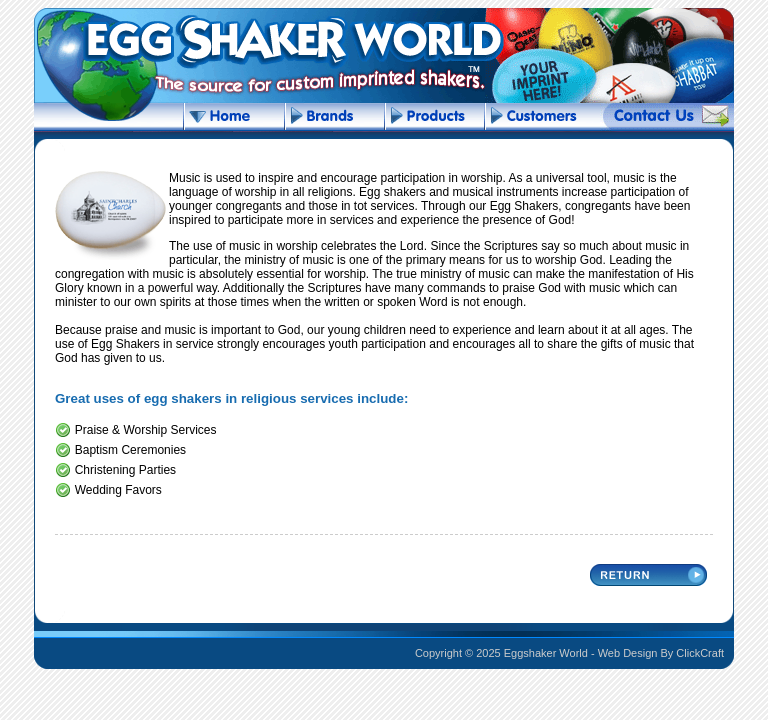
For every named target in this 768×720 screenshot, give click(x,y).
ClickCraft (700, 653)
